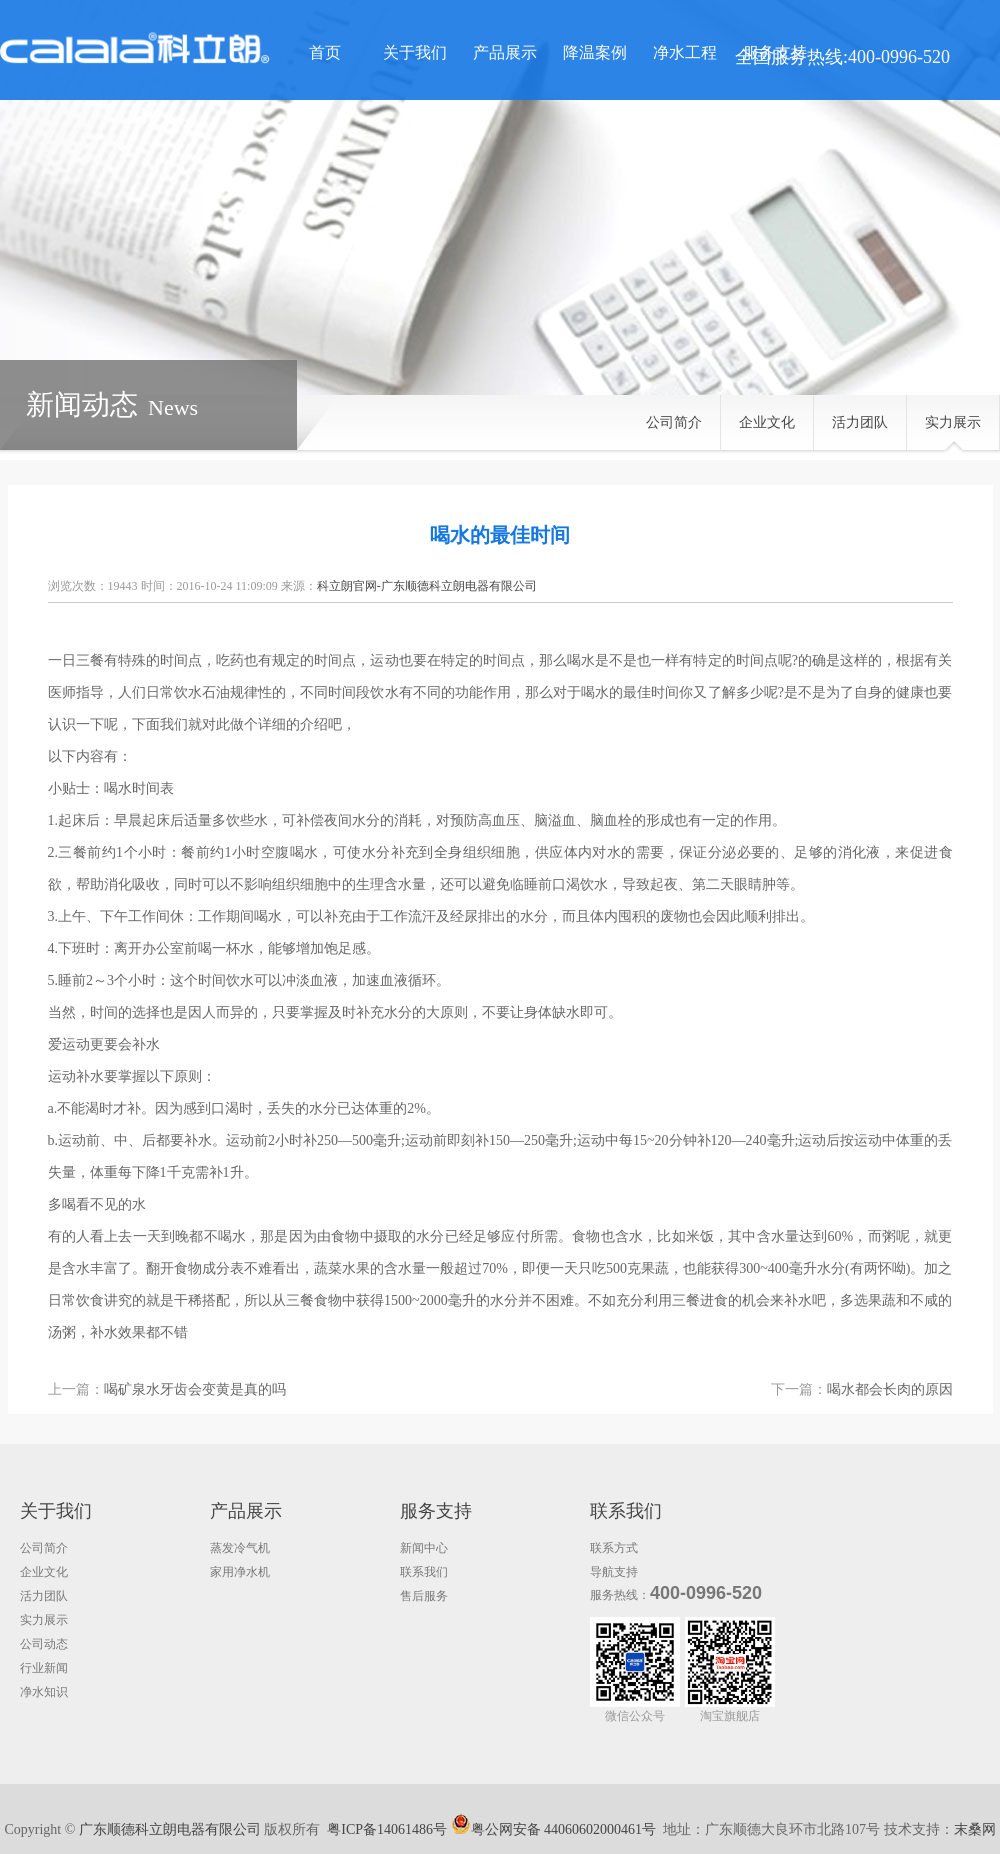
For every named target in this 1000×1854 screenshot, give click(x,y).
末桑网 (975, 1829)
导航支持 (614, 1572)
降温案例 (595, 52)
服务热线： (620, 1595)
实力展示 (953, 422)
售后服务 (424, 1596)
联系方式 (614, 1548)
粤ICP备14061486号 (387, 1829)
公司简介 (674, 422)
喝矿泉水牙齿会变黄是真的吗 (195, 1389)
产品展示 (505, 52)
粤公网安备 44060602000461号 (554, 1824)
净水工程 (685, 52)
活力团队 (860, 422)
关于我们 (415, 52)
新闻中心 (424, 1548)
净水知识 (44, 1692)
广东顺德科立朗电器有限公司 (170, 1829)
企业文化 (767, 422)
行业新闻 (44, 1668)
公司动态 (44, 1644)
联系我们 (424, 1572)
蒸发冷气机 (240, 1548)
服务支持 (775, 52)
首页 (325, 52)
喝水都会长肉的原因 (890, 1389)
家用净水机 (240, 1572)
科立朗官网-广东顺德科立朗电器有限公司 (427, 586)
